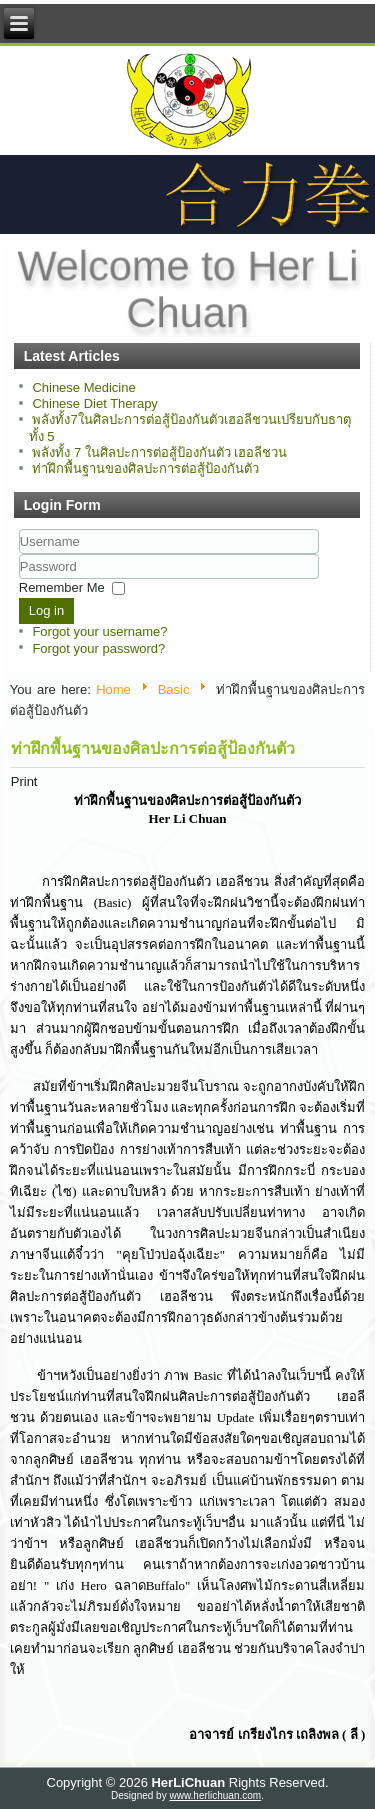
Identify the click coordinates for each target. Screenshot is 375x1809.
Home (113, 689)
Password (19, 579)
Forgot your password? (98, 648)
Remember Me (62, 587)
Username (19, 554)
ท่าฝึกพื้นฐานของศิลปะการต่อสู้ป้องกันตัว (153, 748)
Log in (46, 610)
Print (24, 781)
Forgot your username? (99, 631)
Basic (174, 689)
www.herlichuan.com (215, 1795)
